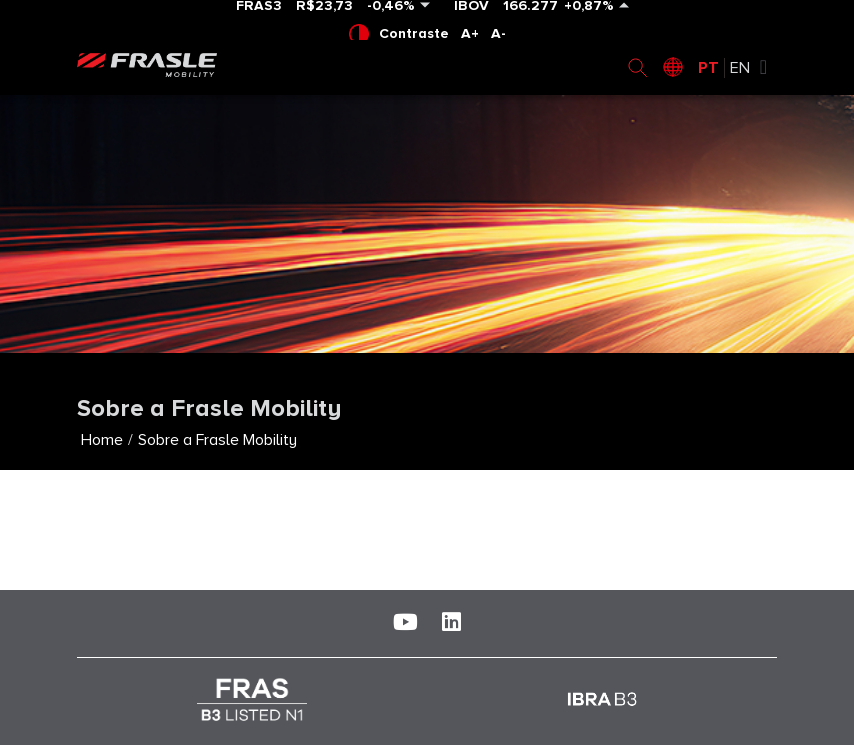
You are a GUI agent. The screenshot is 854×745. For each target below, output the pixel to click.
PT (708, 68)
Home (102, 440)
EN (740, 68)
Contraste (399, 34)
